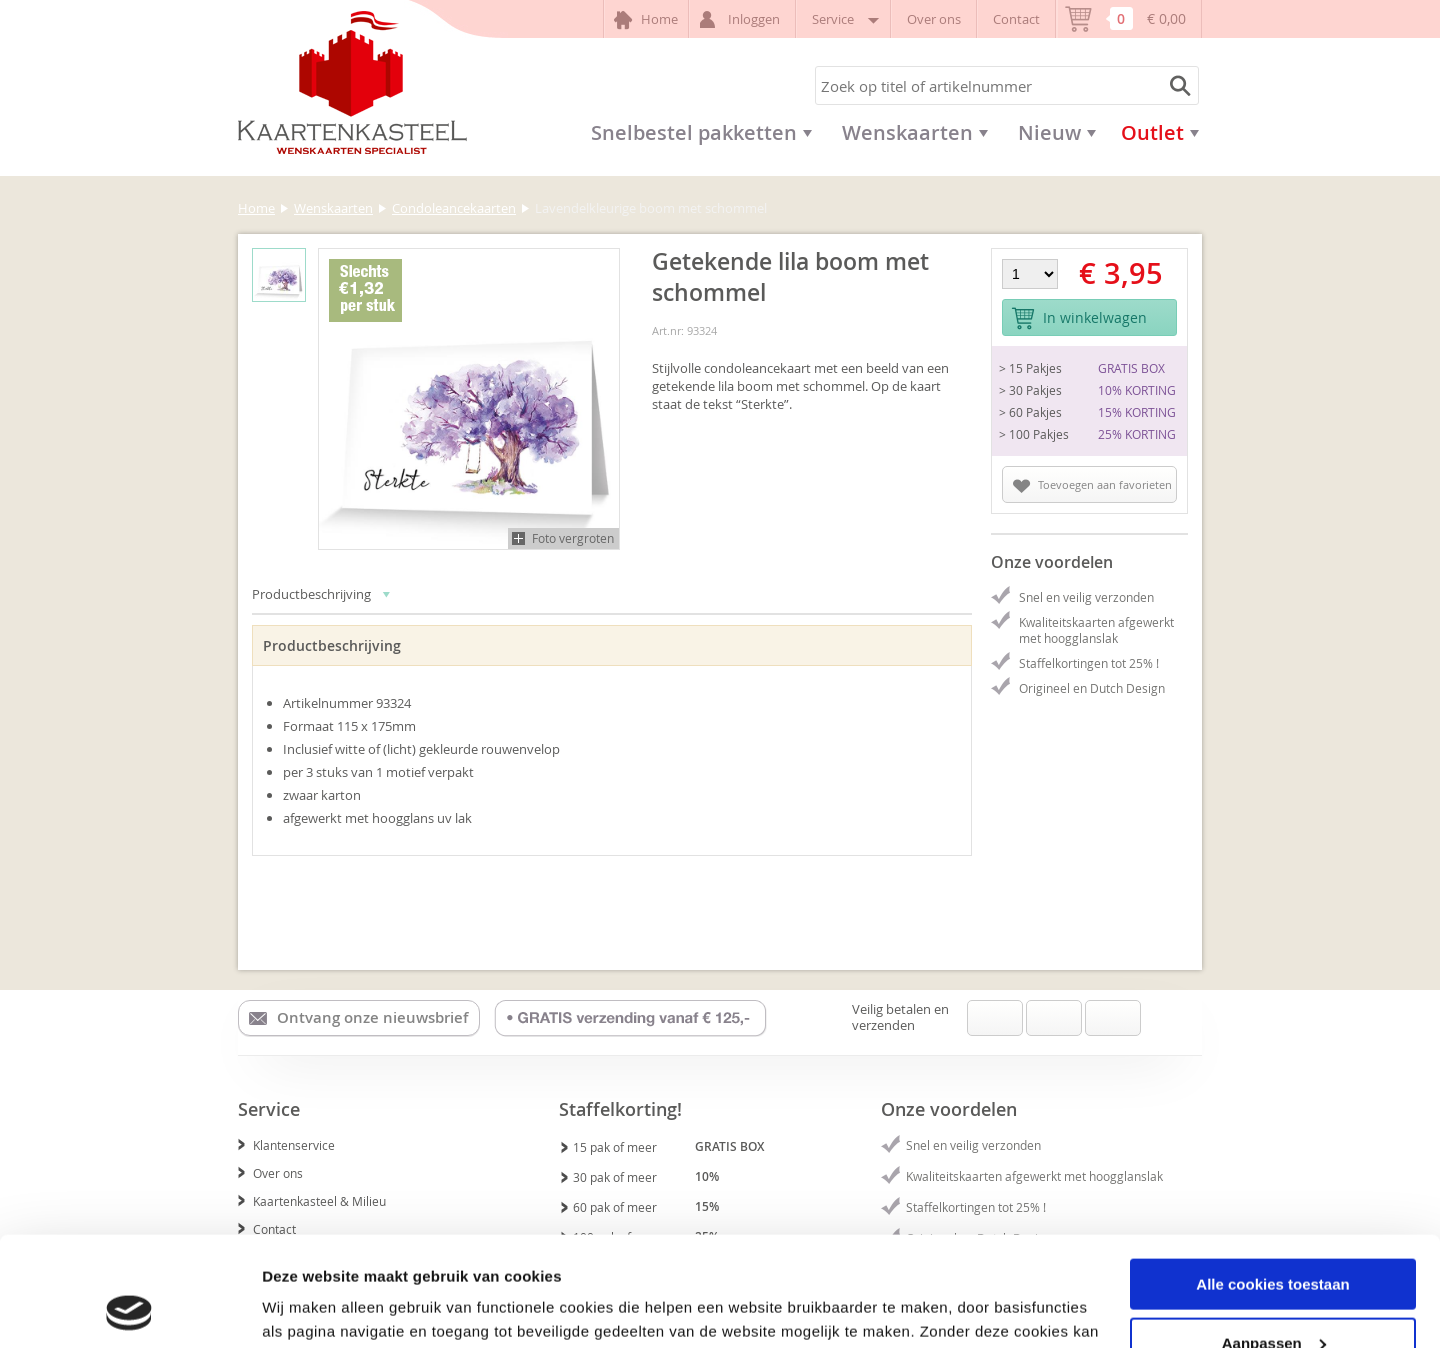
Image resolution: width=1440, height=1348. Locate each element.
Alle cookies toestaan (1272, 1181)
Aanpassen (1274, 1240)
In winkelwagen (1079, 318)
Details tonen (309, 1307)
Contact (1016, 19)
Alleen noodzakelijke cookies (1273, 1298)
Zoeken (1177, 85)
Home (646, 20)
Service (843, 19)
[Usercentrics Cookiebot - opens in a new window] (129, 1309)
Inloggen (742, 19)
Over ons (934, 19)
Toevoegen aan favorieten (1092, 485)
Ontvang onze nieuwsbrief (358, 1018)
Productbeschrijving (321, 594)
